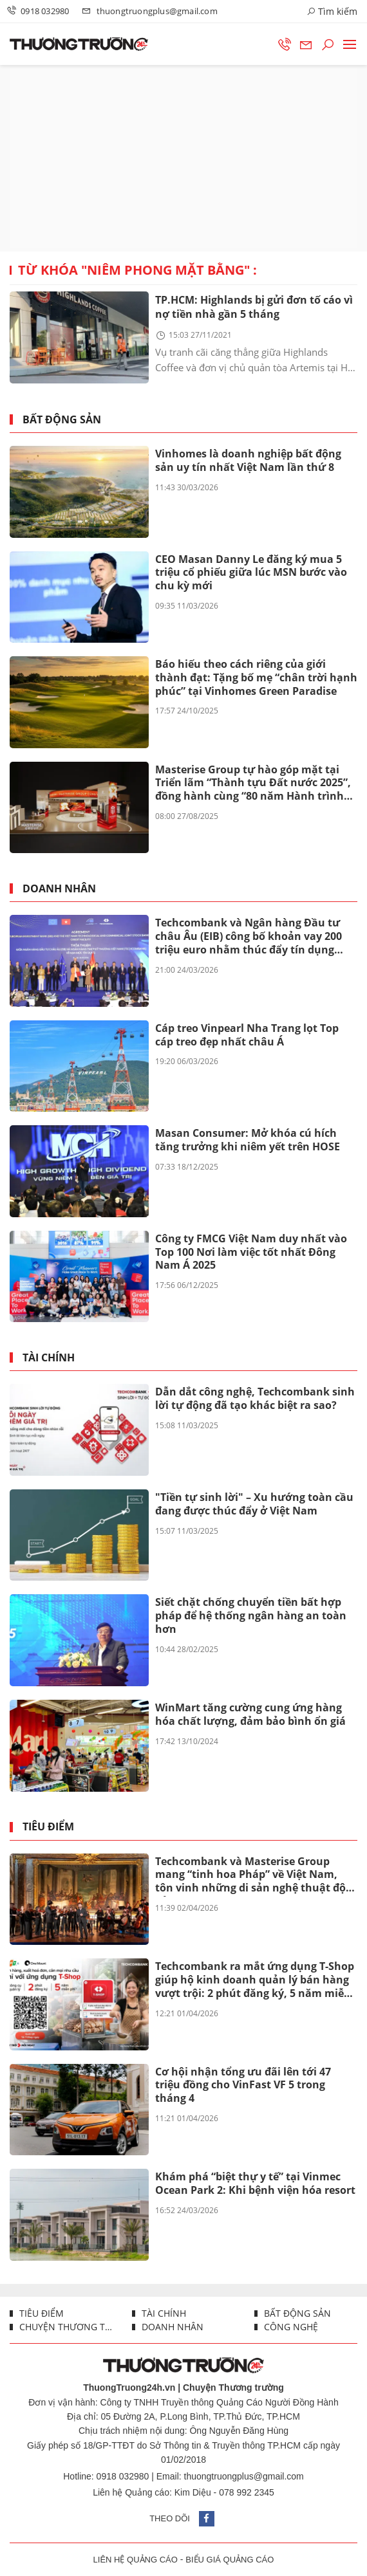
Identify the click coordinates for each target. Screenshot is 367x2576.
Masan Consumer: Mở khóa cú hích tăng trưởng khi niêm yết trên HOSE (247, 1140)
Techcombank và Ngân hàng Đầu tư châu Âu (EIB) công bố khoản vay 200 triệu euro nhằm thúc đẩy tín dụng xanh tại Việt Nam (248, 936)
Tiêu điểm (48, 1827)
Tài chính (49, 1358)
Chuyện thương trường (65, 2327)
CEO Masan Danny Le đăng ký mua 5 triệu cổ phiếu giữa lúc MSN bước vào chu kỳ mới (251, 572)
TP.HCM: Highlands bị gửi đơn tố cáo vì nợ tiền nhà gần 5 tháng (254, 307)
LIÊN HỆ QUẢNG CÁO (135, 2559)
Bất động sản (62, 420)
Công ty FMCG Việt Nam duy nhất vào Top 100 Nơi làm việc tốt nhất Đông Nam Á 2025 (251, 1252)
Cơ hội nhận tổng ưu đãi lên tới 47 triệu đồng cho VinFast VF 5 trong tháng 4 (243, 2085)
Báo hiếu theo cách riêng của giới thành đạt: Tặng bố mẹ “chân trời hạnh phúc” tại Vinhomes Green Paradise (256, 677)
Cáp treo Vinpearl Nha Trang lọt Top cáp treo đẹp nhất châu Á (247, 1035)
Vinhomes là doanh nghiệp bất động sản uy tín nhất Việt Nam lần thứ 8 (248, 460)
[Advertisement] (183, 158)
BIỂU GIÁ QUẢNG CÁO (229, 2559)
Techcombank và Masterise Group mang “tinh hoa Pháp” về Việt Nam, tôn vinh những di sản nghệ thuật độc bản (253, 1875)
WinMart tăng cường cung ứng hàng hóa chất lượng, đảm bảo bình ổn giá (250, 1714)
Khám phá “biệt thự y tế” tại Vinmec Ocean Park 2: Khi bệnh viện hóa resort (255, 2183)
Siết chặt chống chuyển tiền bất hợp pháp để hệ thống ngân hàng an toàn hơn (250, 1615)
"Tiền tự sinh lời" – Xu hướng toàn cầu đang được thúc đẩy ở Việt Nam (254, 1504)
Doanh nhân (59, 889)
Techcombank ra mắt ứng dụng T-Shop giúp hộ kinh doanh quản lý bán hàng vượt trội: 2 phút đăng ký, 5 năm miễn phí (254, 1980)
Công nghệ (289, 2327)
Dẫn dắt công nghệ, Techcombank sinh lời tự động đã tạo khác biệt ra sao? (255, 1398)
